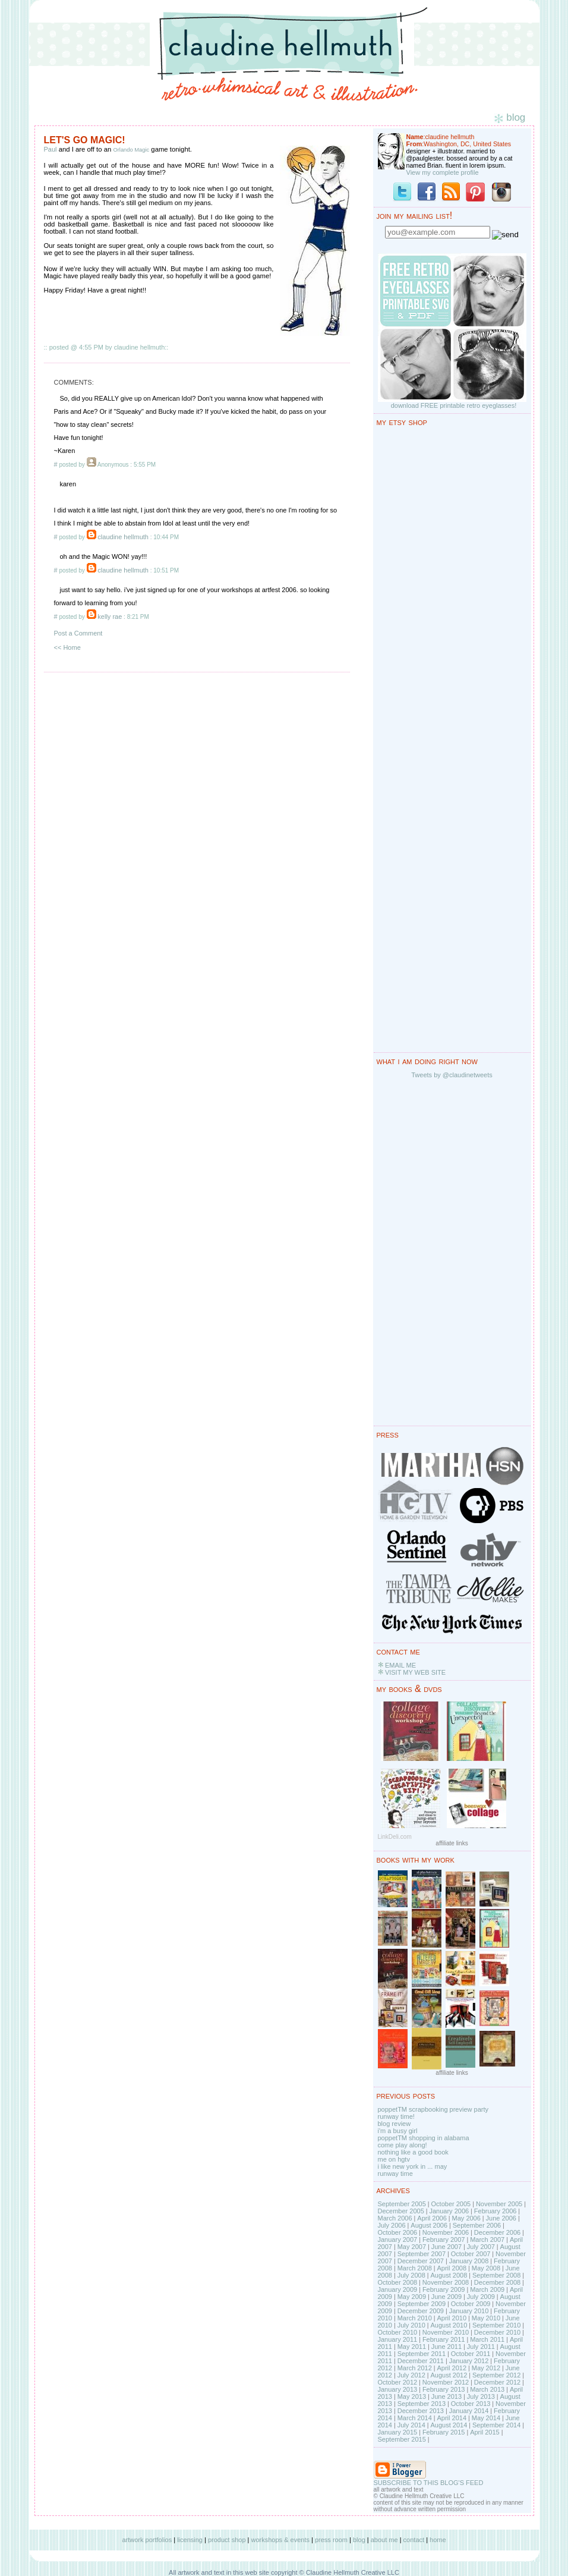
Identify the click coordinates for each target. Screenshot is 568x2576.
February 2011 (443, 2339)
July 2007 (481, 2246)
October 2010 (398, 2332)
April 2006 (432, 2218)
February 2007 (443, 2239)
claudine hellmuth (123, 536)
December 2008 (497, 2282)
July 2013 (481, 2396)
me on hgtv (394, 2159)
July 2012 (411, 2375)
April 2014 (451, 2417)
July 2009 (481, 2296)
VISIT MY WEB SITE (415, 1672)
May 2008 (486, 2268)
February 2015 (443, 2432)
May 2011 (411, 2346)
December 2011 (420, 2360)
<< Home (67, 647)
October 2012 (398, 2382)
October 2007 (471, 2253)
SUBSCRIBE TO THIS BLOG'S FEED (429, 2482)
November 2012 (445, 2382)
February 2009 (443, 2289)
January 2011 (398, 2339)
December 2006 (497, 2232)
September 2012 (496, 2375)
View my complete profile (442, 172)
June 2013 (446, 2396)
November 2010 (445, 2332)
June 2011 (446, 2346)
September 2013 (421, 2403)
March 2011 (487, 2339)
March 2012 (414, 2367)
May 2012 (486, 2367)
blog (359, 2539)
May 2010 (486, 2318)
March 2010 (414, 2318)
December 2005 (401, 2211)
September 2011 (421, 2353)
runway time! (396, 2116)
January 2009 (398, 2289)
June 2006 (501, 2218)
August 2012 (448, 2375)
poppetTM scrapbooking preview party (433, 2109)
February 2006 (495, 2211)
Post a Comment (78, 633)
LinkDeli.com (395, 1836)
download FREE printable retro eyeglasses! (454, 405)
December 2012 (497, 2382)
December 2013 (420, 2410)
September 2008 (496, 2275)
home (438, 2539)
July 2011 (481, 2346)
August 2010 (448, 2325)
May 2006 (466, 2218)
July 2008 (411, 2275)
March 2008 (414, 2268)
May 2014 (486, 2417)
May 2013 (411, 2396)
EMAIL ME (400, 1665)
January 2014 (469, 2410)
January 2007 (398, 2239)
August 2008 (448, 2275)
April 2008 (451, 2268)
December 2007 (420, 2260)
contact (413, 2539)
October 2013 (471, 2403)
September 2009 (421, 2303)
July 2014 (411, 2425)
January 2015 (398, 2432)
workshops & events (280, 2539)
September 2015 (402, 2439)
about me (384, 2539)
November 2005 (499, 2203)
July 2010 (411, 2325)
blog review (394, 2123)
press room (331, 2539)
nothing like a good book (413, 2152)
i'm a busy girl (398, 2130)
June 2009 (446, 2296)
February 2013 (443, 2389)
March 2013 (487, 2389)
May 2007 (411, 2246)
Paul (50, 149)
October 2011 (471, 2353)
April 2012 (451, 2367)
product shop (227, 2539)
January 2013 (398, 2389)
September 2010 (496, 2325)
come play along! (402, 2145)
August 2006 (429, 2225)
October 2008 (398, 2282)
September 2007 (421, 2253)
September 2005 (402, 2203)
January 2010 (469, 2310)
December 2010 (497, 2332)
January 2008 (469, 2260)
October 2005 (451, 2203)
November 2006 (445, 2232)
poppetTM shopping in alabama (423, 2137)
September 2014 (496, 2425)
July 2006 (392, 2225)
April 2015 (485, 2432)
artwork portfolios (147, 2539)
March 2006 (395, 2218)
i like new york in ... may (412, 2166)
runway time (395, 2173)
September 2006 (477, 2225)
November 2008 (445, 2282)
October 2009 (471, 2303)
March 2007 (487, 2239)
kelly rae (109, 616)
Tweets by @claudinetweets (452, 1074)
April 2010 (451, 2318)
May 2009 (411, 2296)
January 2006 (449, 2211)
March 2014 (414, 2417)
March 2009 (487, 2289)
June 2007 (446, 2246)
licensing (190, 2539)
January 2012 (469, 2360)
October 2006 (398, 2232)
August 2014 (448, 2425)
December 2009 (420, 2310)
